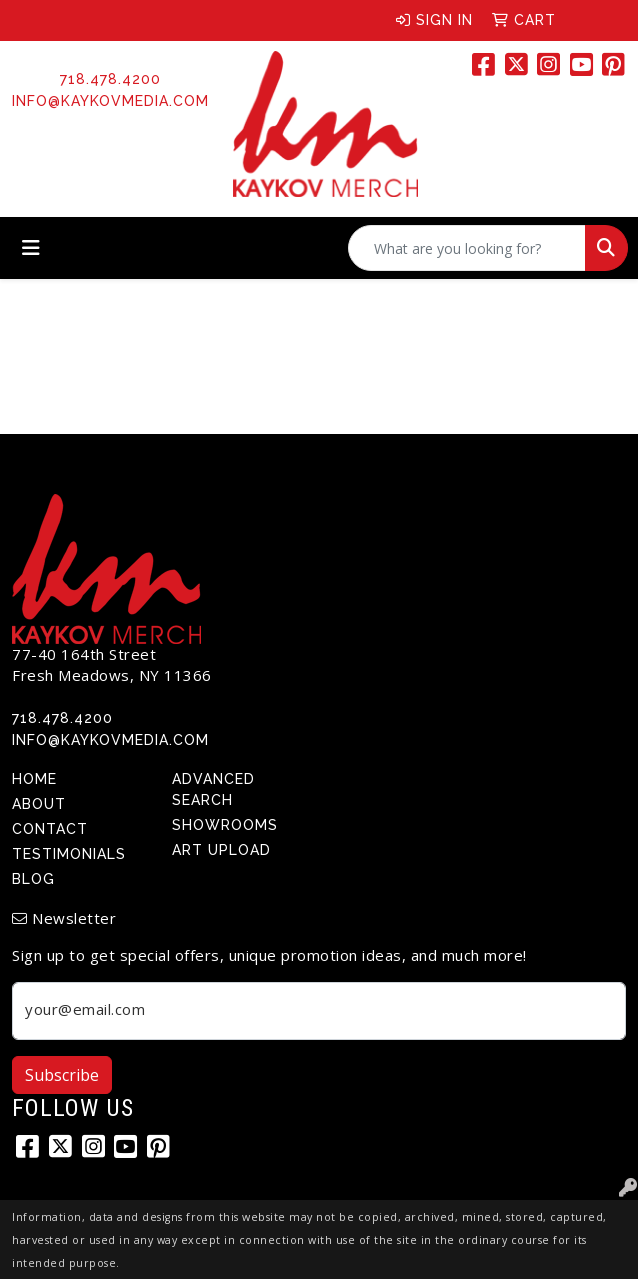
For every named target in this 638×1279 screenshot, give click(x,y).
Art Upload (221, 850)
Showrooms (225, 825)
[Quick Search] (467, 248)
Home (34, 779)
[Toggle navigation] (31, 248)
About (39, 804)
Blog (33, 879)
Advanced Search (213, 789)
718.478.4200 (110, 79)
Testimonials (69, 854)
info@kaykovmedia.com (110, 101)
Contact (50, 829)
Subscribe (62, 1075)
